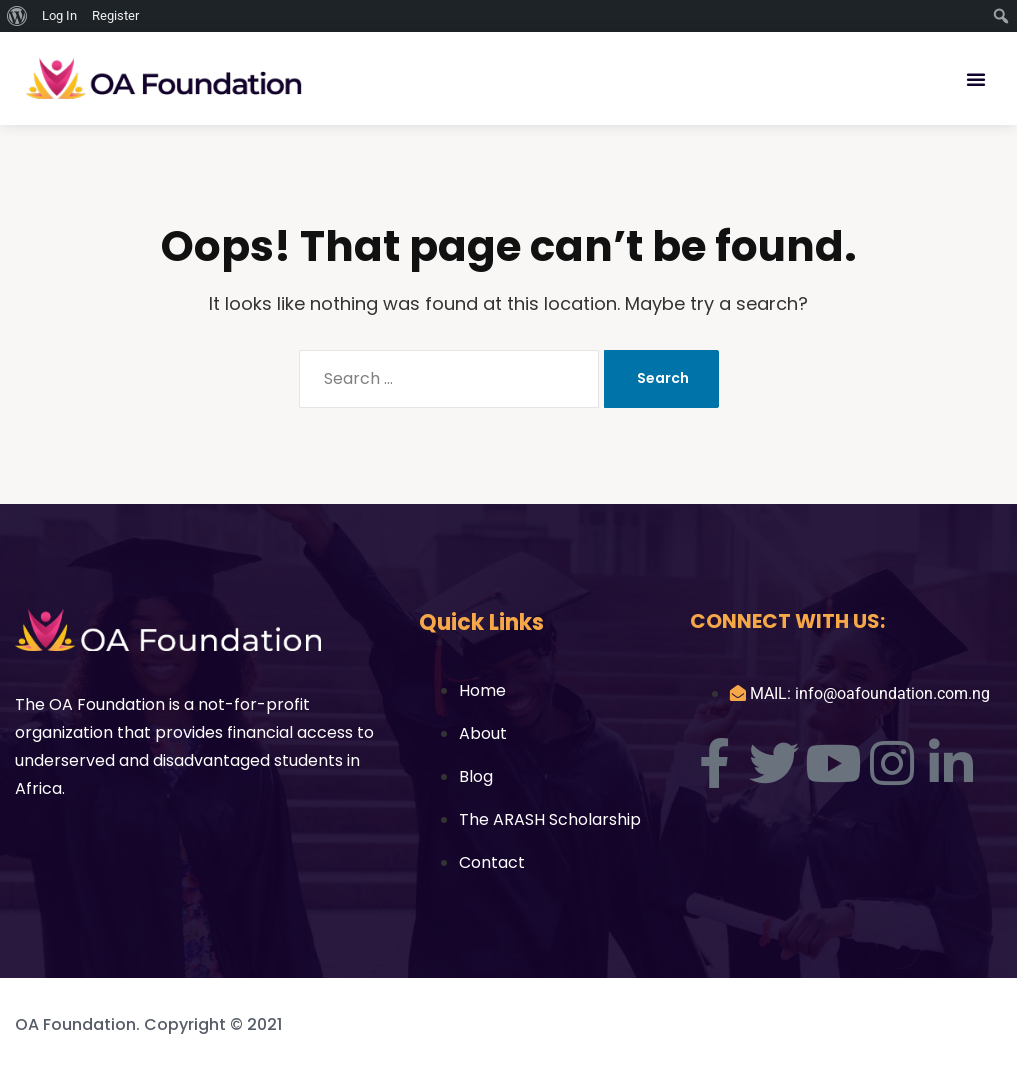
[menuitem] (17, 16)
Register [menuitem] (115, 15)
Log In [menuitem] (59, 15)
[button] (976, 79)
